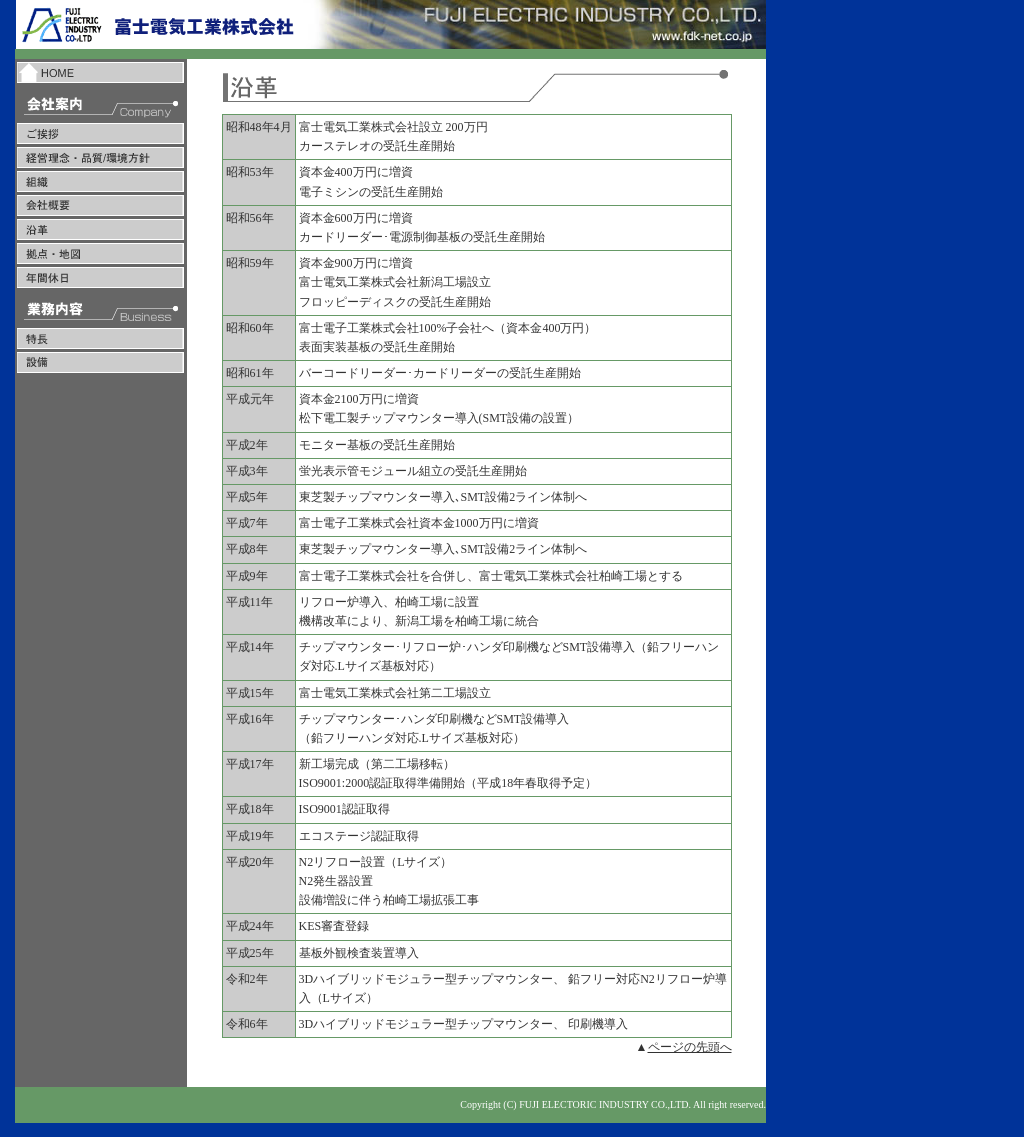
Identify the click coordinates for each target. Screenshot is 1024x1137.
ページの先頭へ (690, 1047)
